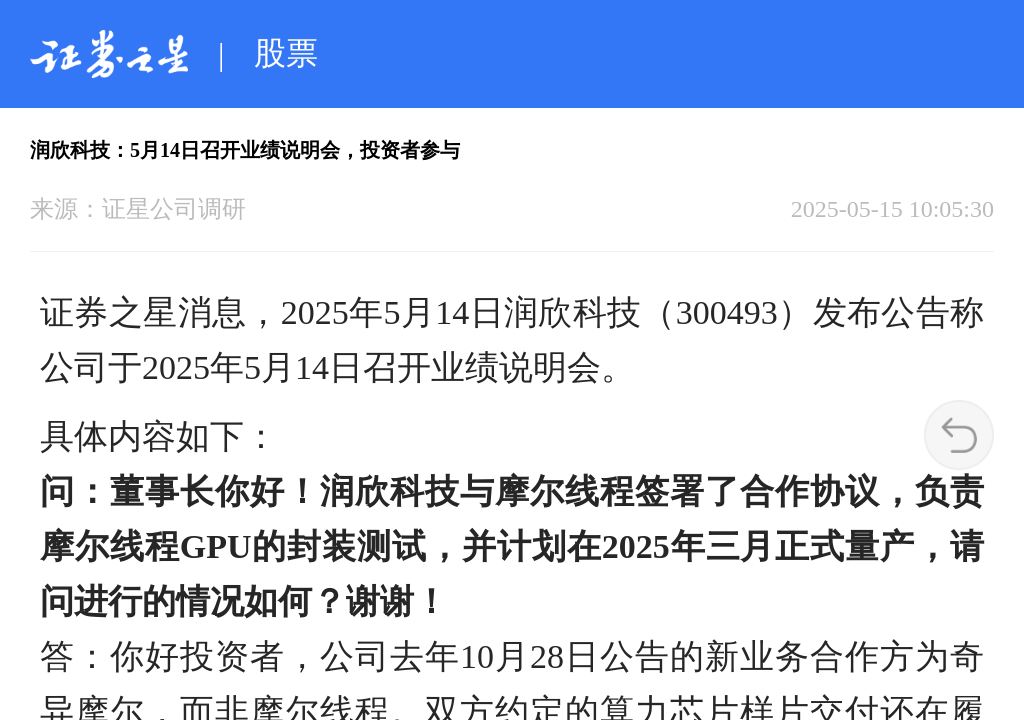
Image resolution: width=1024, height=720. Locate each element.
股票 (286, 53)
